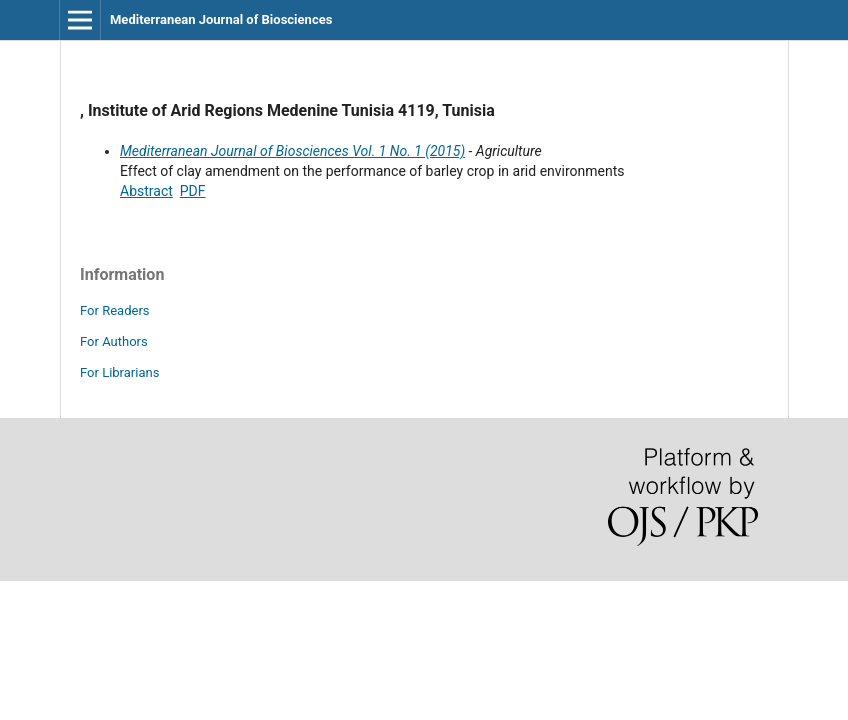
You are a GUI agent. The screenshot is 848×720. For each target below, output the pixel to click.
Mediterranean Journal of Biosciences (221, 19)
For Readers (115, 310)
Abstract (146, 191)
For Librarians (119, 372)
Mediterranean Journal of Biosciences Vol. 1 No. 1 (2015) (292, 151)
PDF (193, 191)
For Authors (114, 341)
